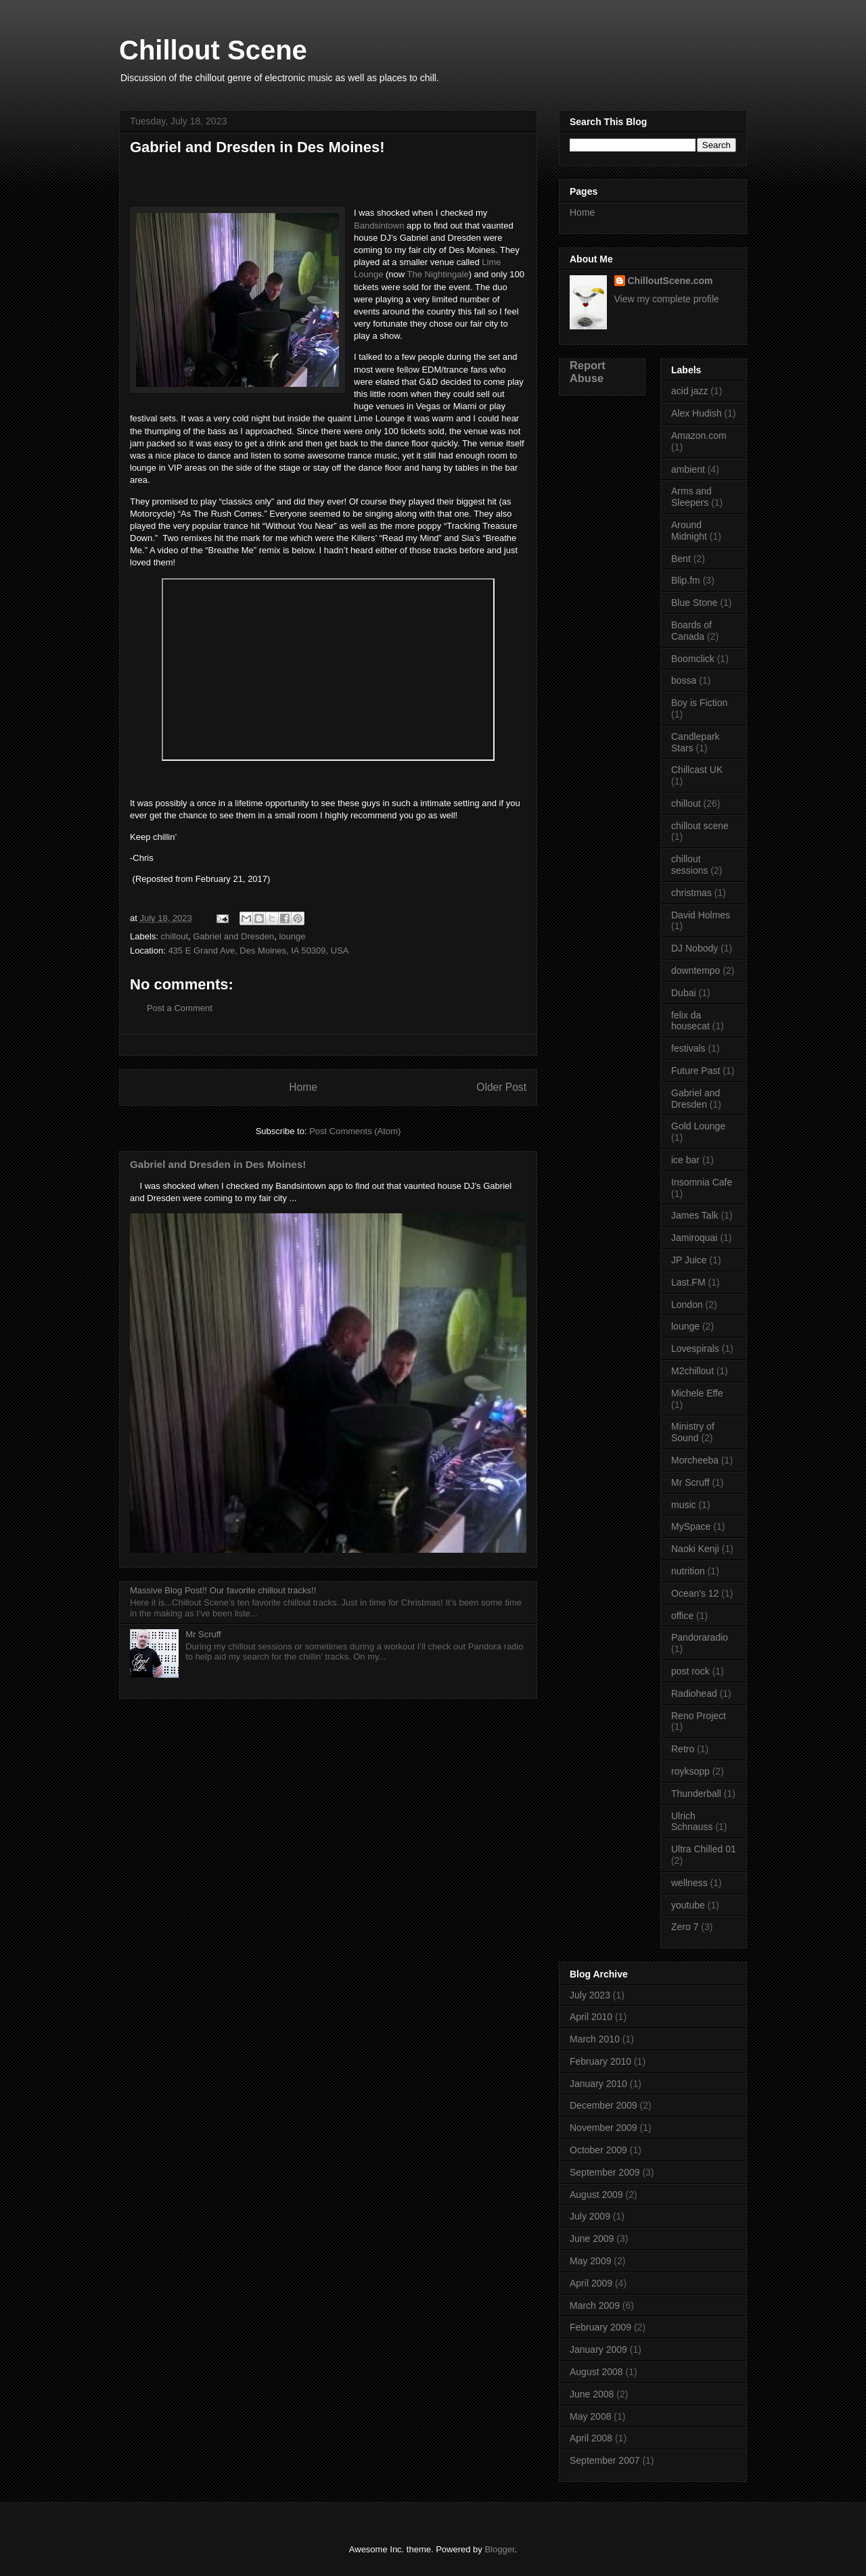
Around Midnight (689, 530)
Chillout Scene (213, 50)
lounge (292, 936)
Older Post (501, 1087)
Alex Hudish (696, 413)
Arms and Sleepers (691, 497)
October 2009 (598, 2150)
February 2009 (600, 2327)
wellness (689, 1882)
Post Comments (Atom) (355, 1131)
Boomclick (692, 658)
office (682, 1615)
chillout (174, 936)
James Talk (695, 1215)
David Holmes (700, 915)
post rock (690, 1671)
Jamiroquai (694, 1237)
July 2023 (590, 1995)
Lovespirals (695, 1348)
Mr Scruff (203, 1634)
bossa (683, 680)
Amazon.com (699, 435)
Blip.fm (685, 580)
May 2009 (590, 2260)
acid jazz (689, 390)
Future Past (695, 1070)
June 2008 (592, 2394)
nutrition (688, 1571)
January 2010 (598, 2083)
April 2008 (591, 2438)
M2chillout (692, 1370)
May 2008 (590, 2416)
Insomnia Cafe (701, 1182)
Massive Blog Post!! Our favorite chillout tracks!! (223, 1590)
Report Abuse (588, 371)
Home (303, 1087)
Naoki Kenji (695, 1548)
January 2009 (598, 2349)
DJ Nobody (694, 948)
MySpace (690, 1526)
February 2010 (600, 2061)
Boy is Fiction (699, 702)
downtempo (695, 970)
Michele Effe (697, 1393)
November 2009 (603, 2127)
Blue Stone (694, 602)
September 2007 (605, 2460)
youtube (688, 1905)
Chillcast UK (697, 769)
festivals (688, 1048)
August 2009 (596, 2194)
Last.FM (688, 1282)
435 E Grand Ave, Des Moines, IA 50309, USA (258, 950)
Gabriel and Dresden (233, 936)
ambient (688, 469)
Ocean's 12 (695, 1593)
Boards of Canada (691, 630)
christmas (691, 892)
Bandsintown (379, 225)
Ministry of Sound (692, 1432)
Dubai (683, 992)
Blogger (499, 2549)
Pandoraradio (699, 1637)
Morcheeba (695, 1460)
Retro (682, 1748)
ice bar (685, 1159)
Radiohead (694, 1693)
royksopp (690, 1771)
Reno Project (698, 1715)
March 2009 (595, 2305)
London (687, 1304)
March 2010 (595, 2039)
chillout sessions (689, 864)
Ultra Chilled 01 (703, 1849)
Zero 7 (684, 1926)
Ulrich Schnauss (691, 1821)
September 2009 (605, 2172)
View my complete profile (666, 299)
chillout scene (700, 825)
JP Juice (689, 1260)
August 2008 (596, 2371)
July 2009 (590, 2216)
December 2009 (603, 2105)
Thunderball (696, 1793)
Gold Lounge (698, 1126)
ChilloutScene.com (670, 280)
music (683, 1504)
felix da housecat (690, 1021)
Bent (681, 558)
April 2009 (591, 2283)
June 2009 (592, 2238)
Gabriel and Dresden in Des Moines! (218, 1164)
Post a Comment (179, 1008)
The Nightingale (438, 274)
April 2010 (591, 2016)
